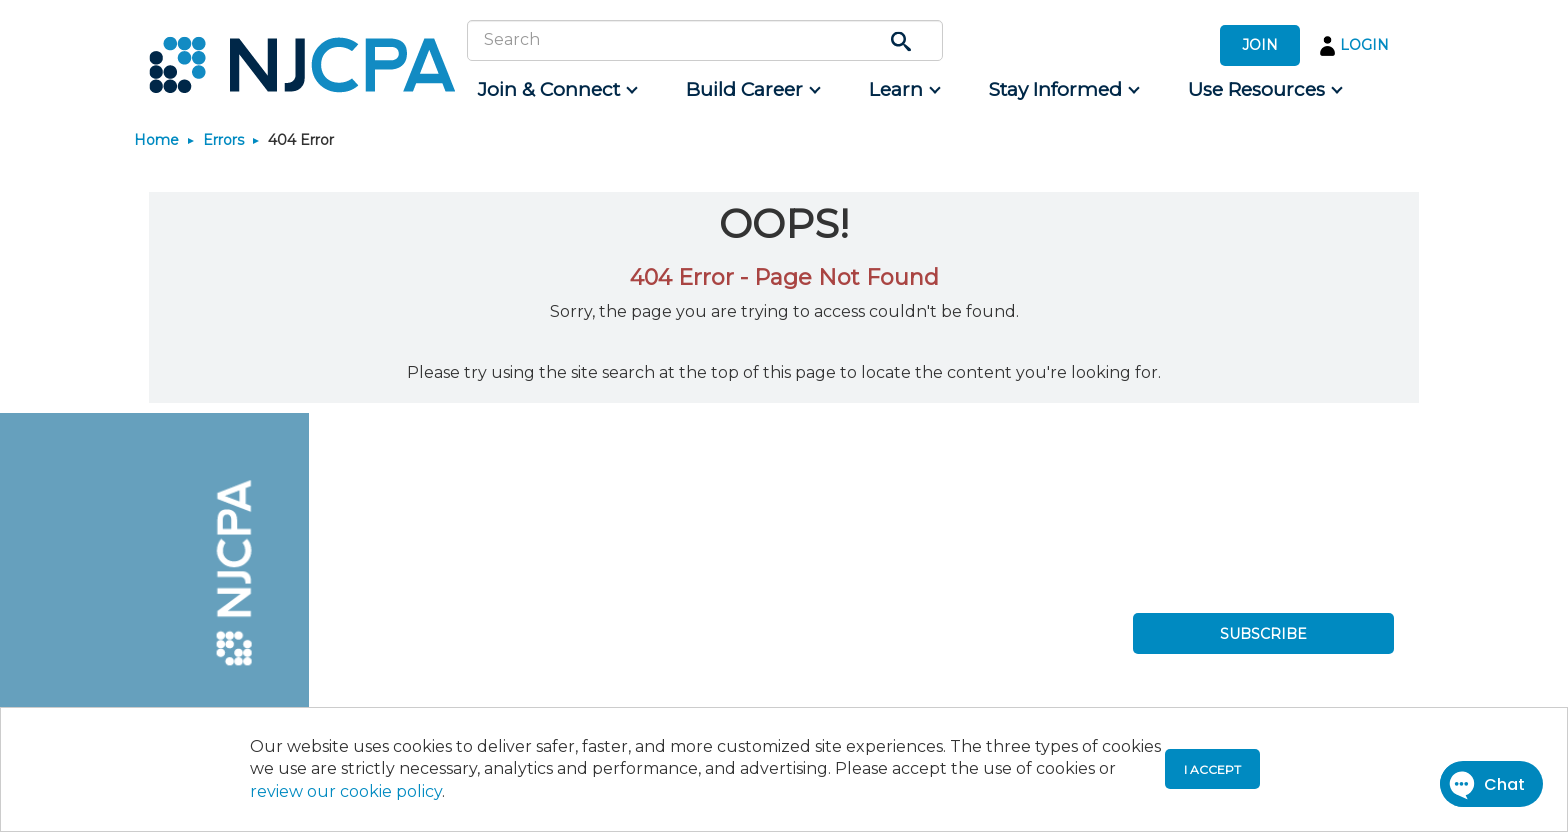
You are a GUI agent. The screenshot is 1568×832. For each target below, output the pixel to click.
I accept (1212, 769)
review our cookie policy (346, 791)
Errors (223, 140)
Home (156, 140)
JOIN (1260, 45)
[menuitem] (556, 90)
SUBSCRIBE (1263, 634)
